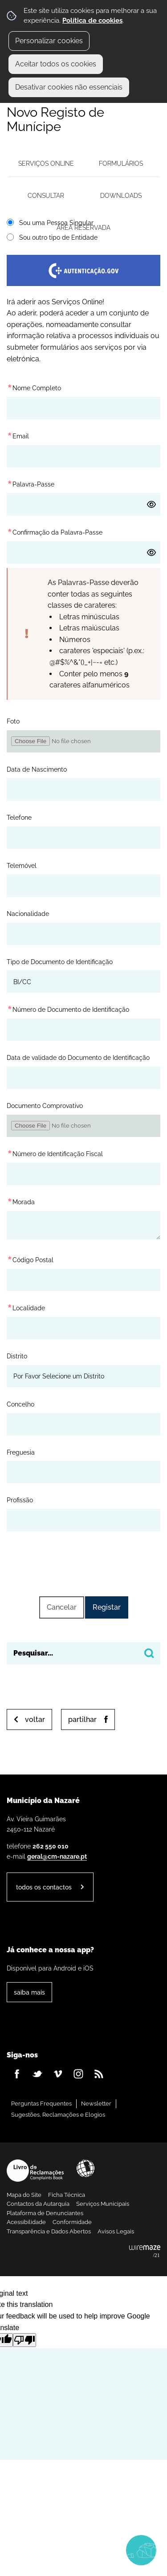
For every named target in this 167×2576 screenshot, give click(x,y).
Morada (21, 1200)
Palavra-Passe (30, 482)
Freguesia (21, 1452)
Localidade (26, 1306)
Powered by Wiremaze (144, 2251)
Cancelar (62, 1607)
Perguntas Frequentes (41, 2103)
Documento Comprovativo (45, 1105)
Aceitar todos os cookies (55, 64)
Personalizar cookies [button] (49, 41)
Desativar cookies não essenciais (68, 87)
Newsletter (96, 2103)
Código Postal (30, 1258)
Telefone (19, 817)
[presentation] (83, 1562)
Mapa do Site (24, 2195)
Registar (107, 1607)
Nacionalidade (28, 913)
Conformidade (72, 2222)
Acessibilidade (85, 2168)
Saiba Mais (29, 1992)
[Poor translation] (24, 2340)
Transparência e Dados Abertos (49, 2231)
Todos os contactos (44, 1887)
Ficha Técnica (66, 2195)
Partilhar (82, 1719)
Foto (13, 721)
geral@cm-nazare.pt (57, 1856)
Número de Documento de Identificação (68, 1009)
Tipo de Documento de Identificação (60, 961)
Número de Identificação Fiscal (55, 1152)
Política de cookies (92, 20)
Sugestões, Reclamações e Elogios (58, 2114)
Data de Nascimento (37, 769)
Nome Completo (34, 386)
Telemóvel (22, 865)
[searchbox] (83, 1653)
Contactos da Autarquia (38, 2203)
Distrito (17, 1356)
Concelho (20, 1404)
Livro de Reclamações (35, 2170)
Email (18, 434)
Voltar (35, 1719)
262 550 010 (51, 1846)
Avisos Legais (116, 2231)
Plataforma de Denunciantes (45, 2213)
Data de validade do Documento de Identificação (78, 1057)
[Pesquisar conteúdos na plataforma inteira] (149, 1653)
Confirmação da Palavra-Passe (54, 530)
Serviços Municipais (102, 2203)
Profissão (20, 1500)
